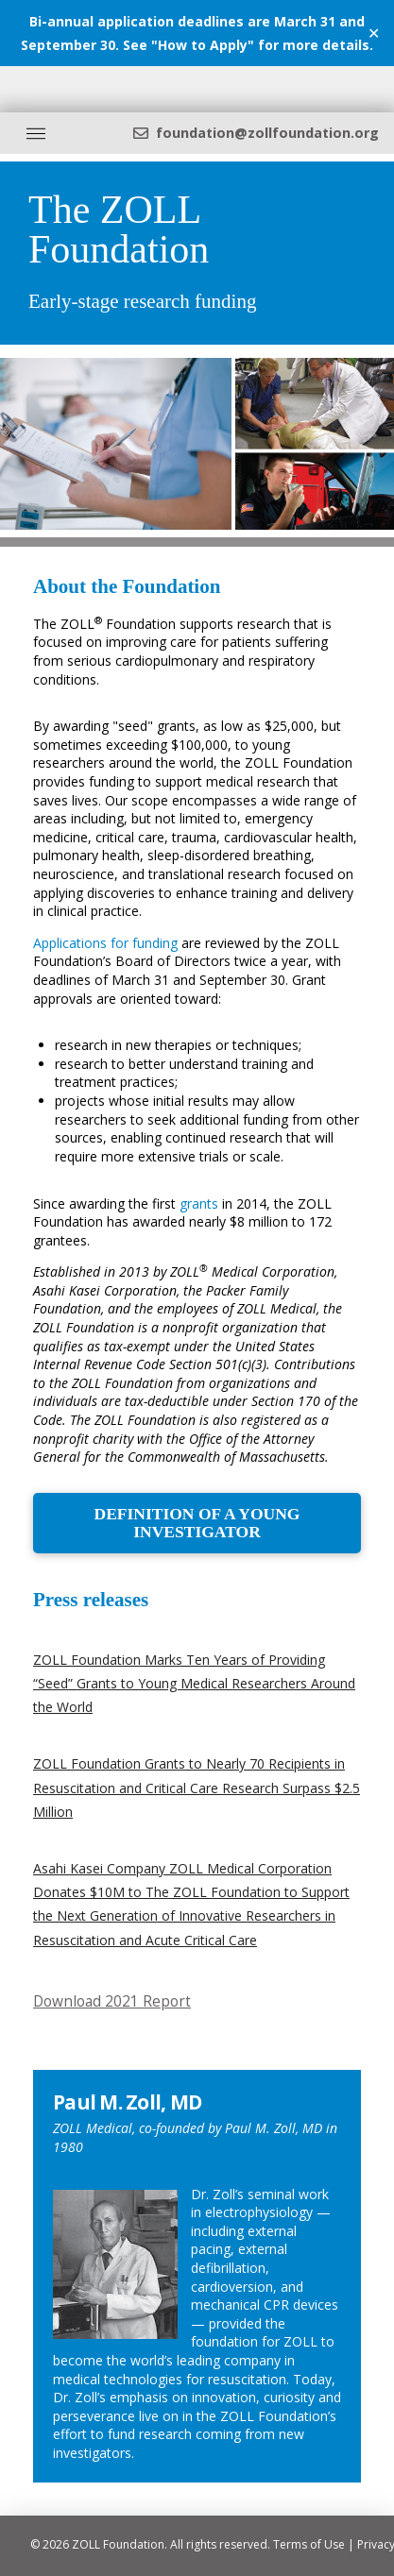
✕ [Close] (374, 33)
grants (199, 1203)
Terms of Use (309, 2544)
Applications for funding (105, 943)
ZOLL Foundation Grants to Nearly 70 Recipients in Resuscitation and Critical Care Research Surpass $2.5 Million (196, 1787)
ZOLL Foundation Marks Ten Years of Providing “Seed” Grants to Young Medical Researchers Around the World (194, 1683)
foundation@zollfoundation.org (267, 133)
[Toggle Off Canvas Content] (36, 133)
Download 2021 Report (112, 2001)
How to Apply (203, 45)
